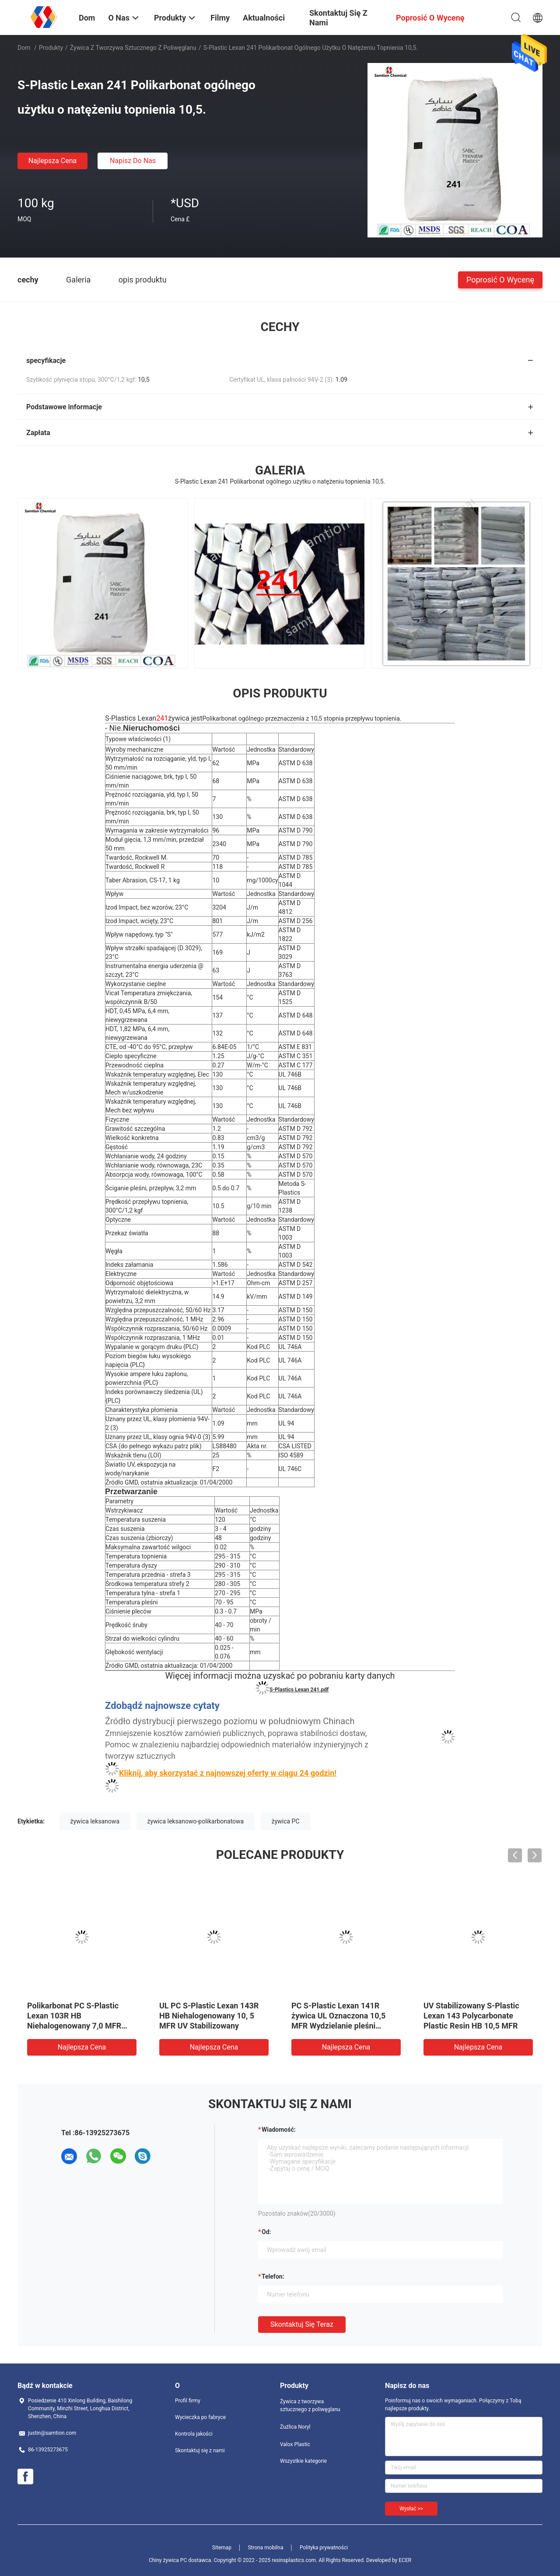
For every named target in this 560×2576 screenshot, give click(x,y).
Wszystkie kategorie (303, 2461)
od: (266, 2231)
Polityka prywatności (324, 2548)
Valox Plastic (295, 2444)
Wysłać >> (411, 2509)
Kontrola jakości (194, 2434)
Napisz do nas (133, 161)
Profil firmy (187, 2401)
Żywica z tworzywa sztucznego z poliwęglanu (133, 47)
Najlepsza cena (52, 161)
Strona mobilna (265, 2548)
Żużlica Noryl (295, 2427)
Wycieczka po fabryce (200, 2417)
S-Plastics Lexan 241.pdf (299, 1690)
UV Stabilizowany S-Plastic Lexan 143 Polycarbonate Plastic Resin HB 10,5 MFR (471, 2015)
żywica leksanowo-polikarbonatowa (195, 1821)
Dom (24, 47)
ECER (405, 2560)
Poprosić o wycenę (500, 279)
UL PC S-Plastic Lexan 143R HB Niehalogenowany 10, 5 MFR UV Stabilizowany (209, 2015)
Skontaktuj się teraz (301, 2324)
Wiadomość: (279, 2129)
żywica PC (286, 1821)
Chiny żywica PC (168, 2560)
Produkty (51, 47)
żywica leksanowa (95, 1821)
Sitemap (221, 2548)
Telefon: (273, 2276)
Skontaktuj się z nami (200, 2450)
